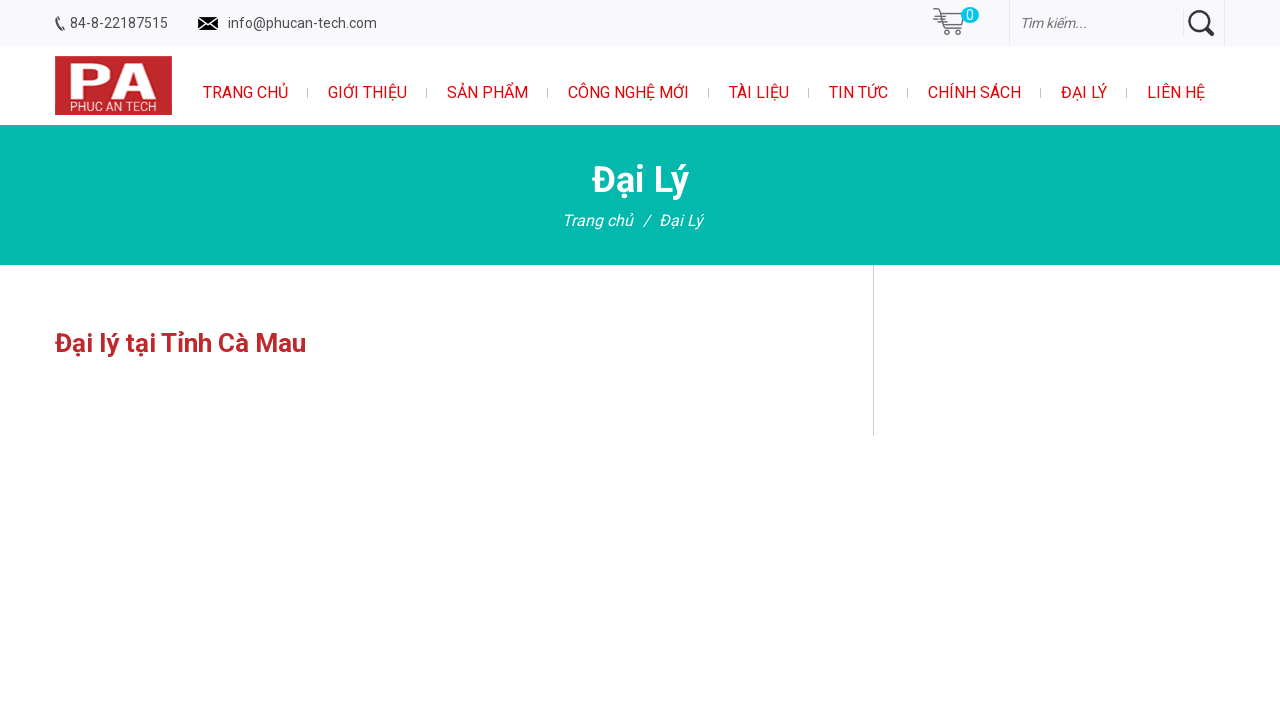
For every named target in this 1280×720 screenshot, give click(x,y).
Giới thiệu (367, 92)
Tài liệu (759, 92)
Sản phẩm (487, 92)
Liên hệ (1176, 92)
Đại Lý (1084, 92)
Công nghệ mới (628, 92)
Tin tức (858, 92)
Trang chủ (245, 92)
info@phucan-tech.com (302, 23)
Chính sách (974, 92)
